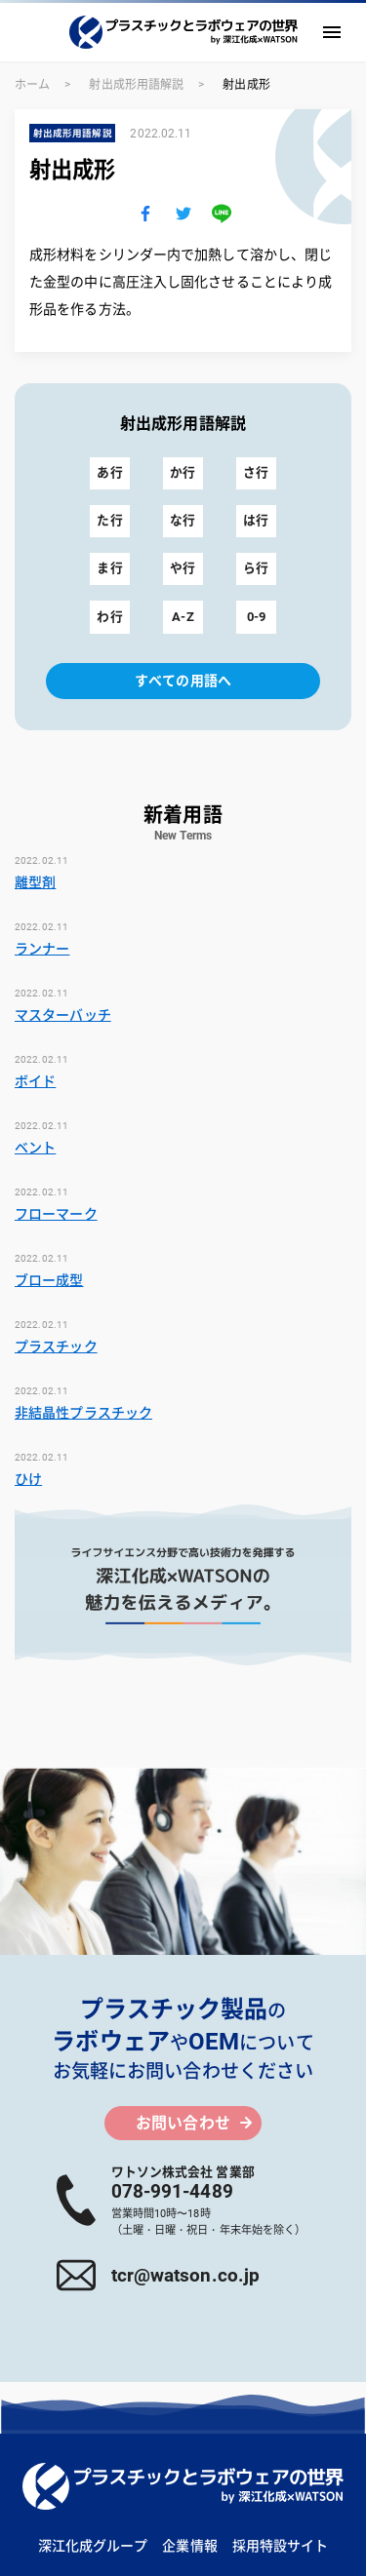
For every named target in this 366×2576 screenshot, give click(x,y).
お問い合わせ (183, 2123)
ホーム (32, 85)
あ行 (109, 472)
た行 (109, 520)
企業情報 (189, 2546)
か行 (182, 472)
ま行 (109, 568)
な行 (182, 520)
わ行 (109, 616)
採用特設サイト (280, 2546)
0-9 (256, 616)
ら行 (255, 568)
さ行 (255, 472)
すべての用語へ (183, 680)
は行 (255, 520)
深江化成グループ (93, 2546)
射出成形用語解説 (136, 85)
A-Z (182, 616)
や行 (182, 568)
